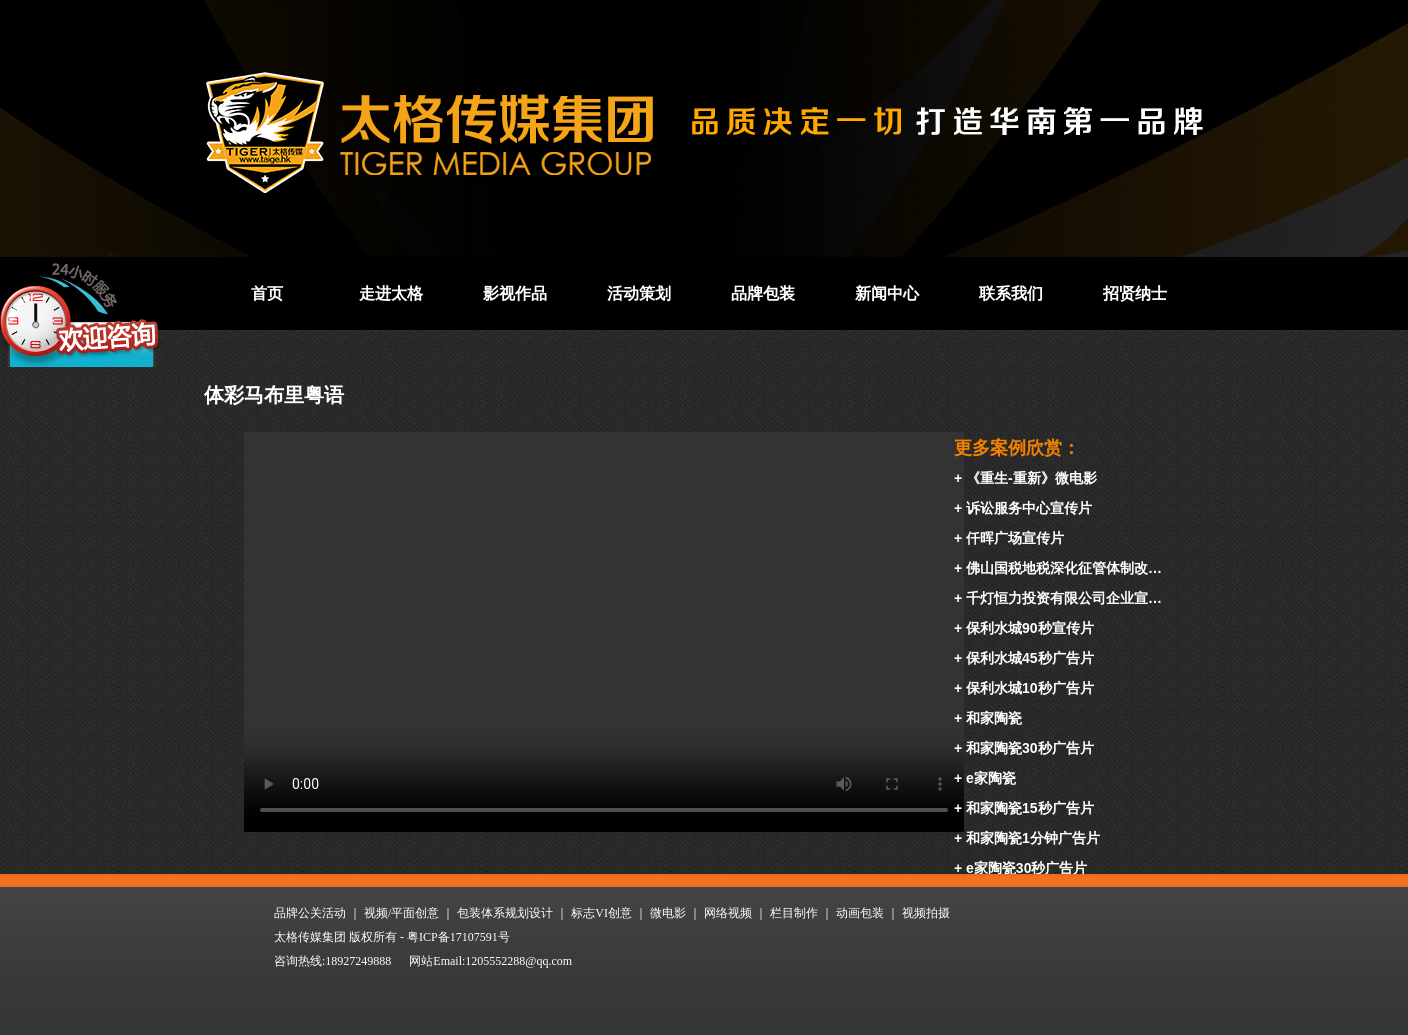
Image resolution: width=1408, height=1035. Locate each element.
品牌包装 (763, 293)
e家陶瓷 (991, 778)
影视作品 (515, 293)
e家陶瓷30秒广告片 (1026, 868)
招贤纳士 (1135, 293)
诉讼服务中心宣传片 (1029, 508)
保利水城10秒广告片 (1030, 688)
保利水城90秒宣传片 (1030, 628)
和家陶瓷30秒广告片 (1030, 748)
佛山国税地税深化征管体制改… (1064, 568)
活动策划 (639, 293)
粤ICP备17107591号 (458, 937)
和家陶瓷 (994, 718)
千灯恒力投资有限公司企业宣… (1064, 598)
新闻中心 (887, 293)
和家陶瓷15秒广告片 (1030, 808)
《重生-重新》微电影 (1031, 478)
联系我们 (1011, 293)
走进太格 (391, 293)
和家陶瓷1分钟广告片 (1033, 838)
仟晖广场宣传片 (1015, 538)
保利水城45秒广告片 (1030, 658)
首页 (267, 293)
